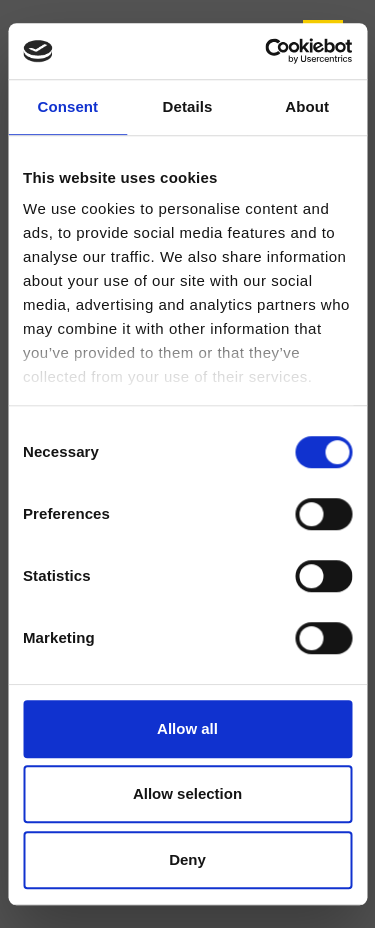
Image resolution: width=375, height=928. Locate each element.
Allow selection (187, 793)
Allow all (187, 728)
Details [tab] (188, 106)
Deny (187, 859)
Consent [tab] (67, 106)
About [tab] (307, 106)
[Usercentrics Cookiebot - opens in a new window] (267, 51)
